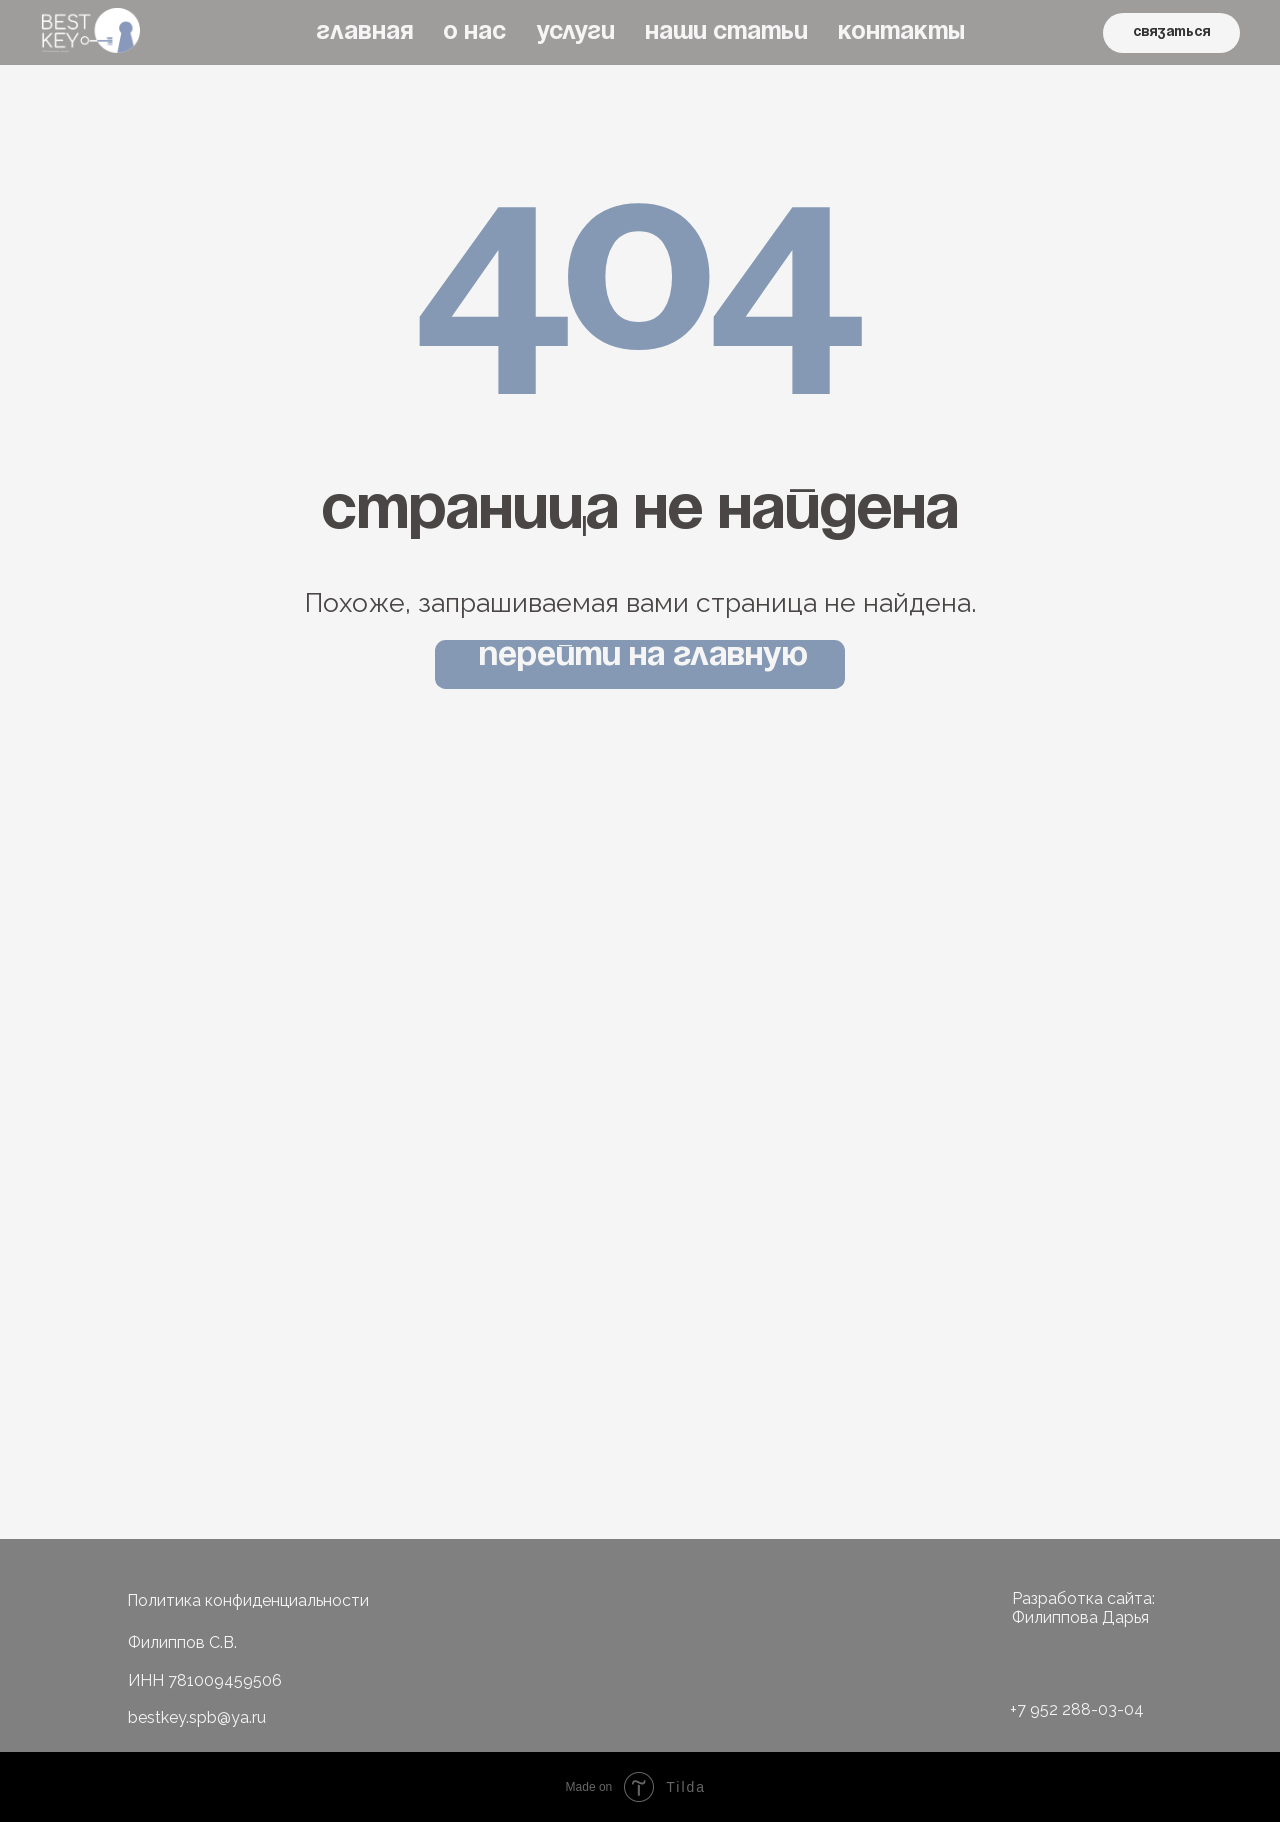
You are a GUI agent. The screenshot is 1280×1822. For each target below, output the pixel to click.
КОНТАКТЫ (901, 32)
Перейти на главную (643, 656)
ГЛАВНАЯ (364, 32)
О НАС (474, 32)
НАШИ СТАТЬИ (726, 32)
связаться (1171, 32)
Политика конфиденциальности (248, 1600)
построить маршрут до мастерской (861, 1361)
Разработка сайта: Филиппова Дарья (1083, 1608)
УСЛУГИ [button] (575, 32)
